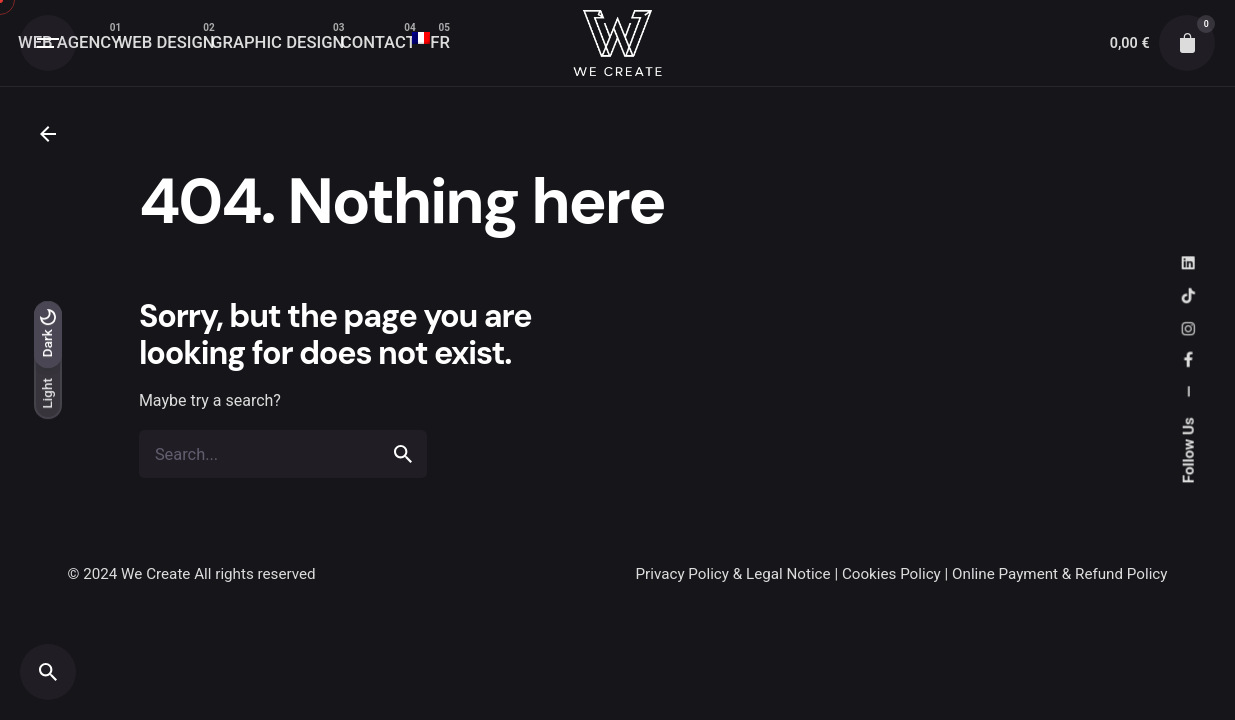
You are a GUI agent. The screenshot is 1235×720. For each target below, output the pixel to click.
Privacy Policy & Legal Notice (733, 574)
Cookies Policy (891, 574)
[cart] (1187, 43)
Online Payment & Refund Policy (1059, 574)
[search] (403, 454)
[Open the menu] (48, 43)
